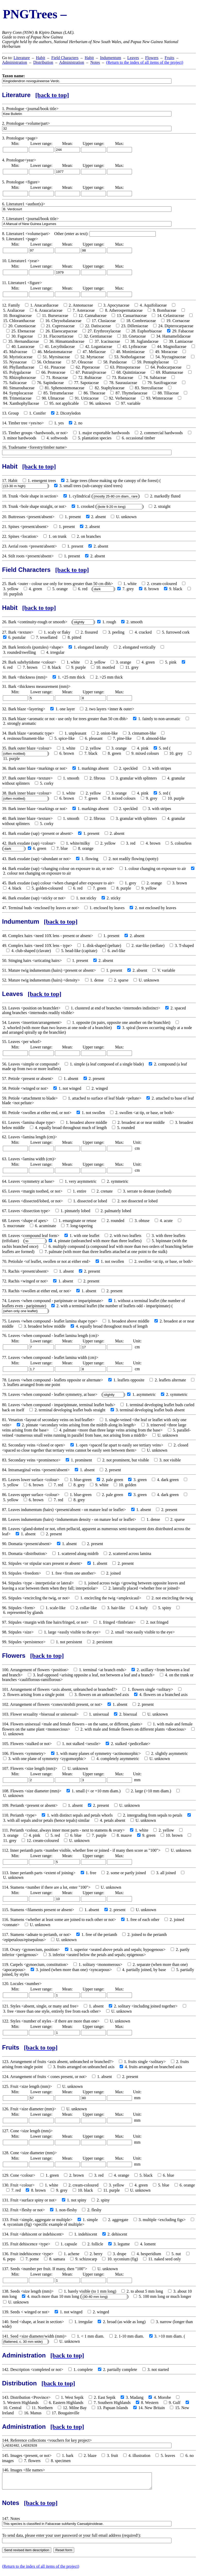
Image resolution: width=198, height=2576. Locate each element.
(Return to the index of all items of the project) (144, 62)
